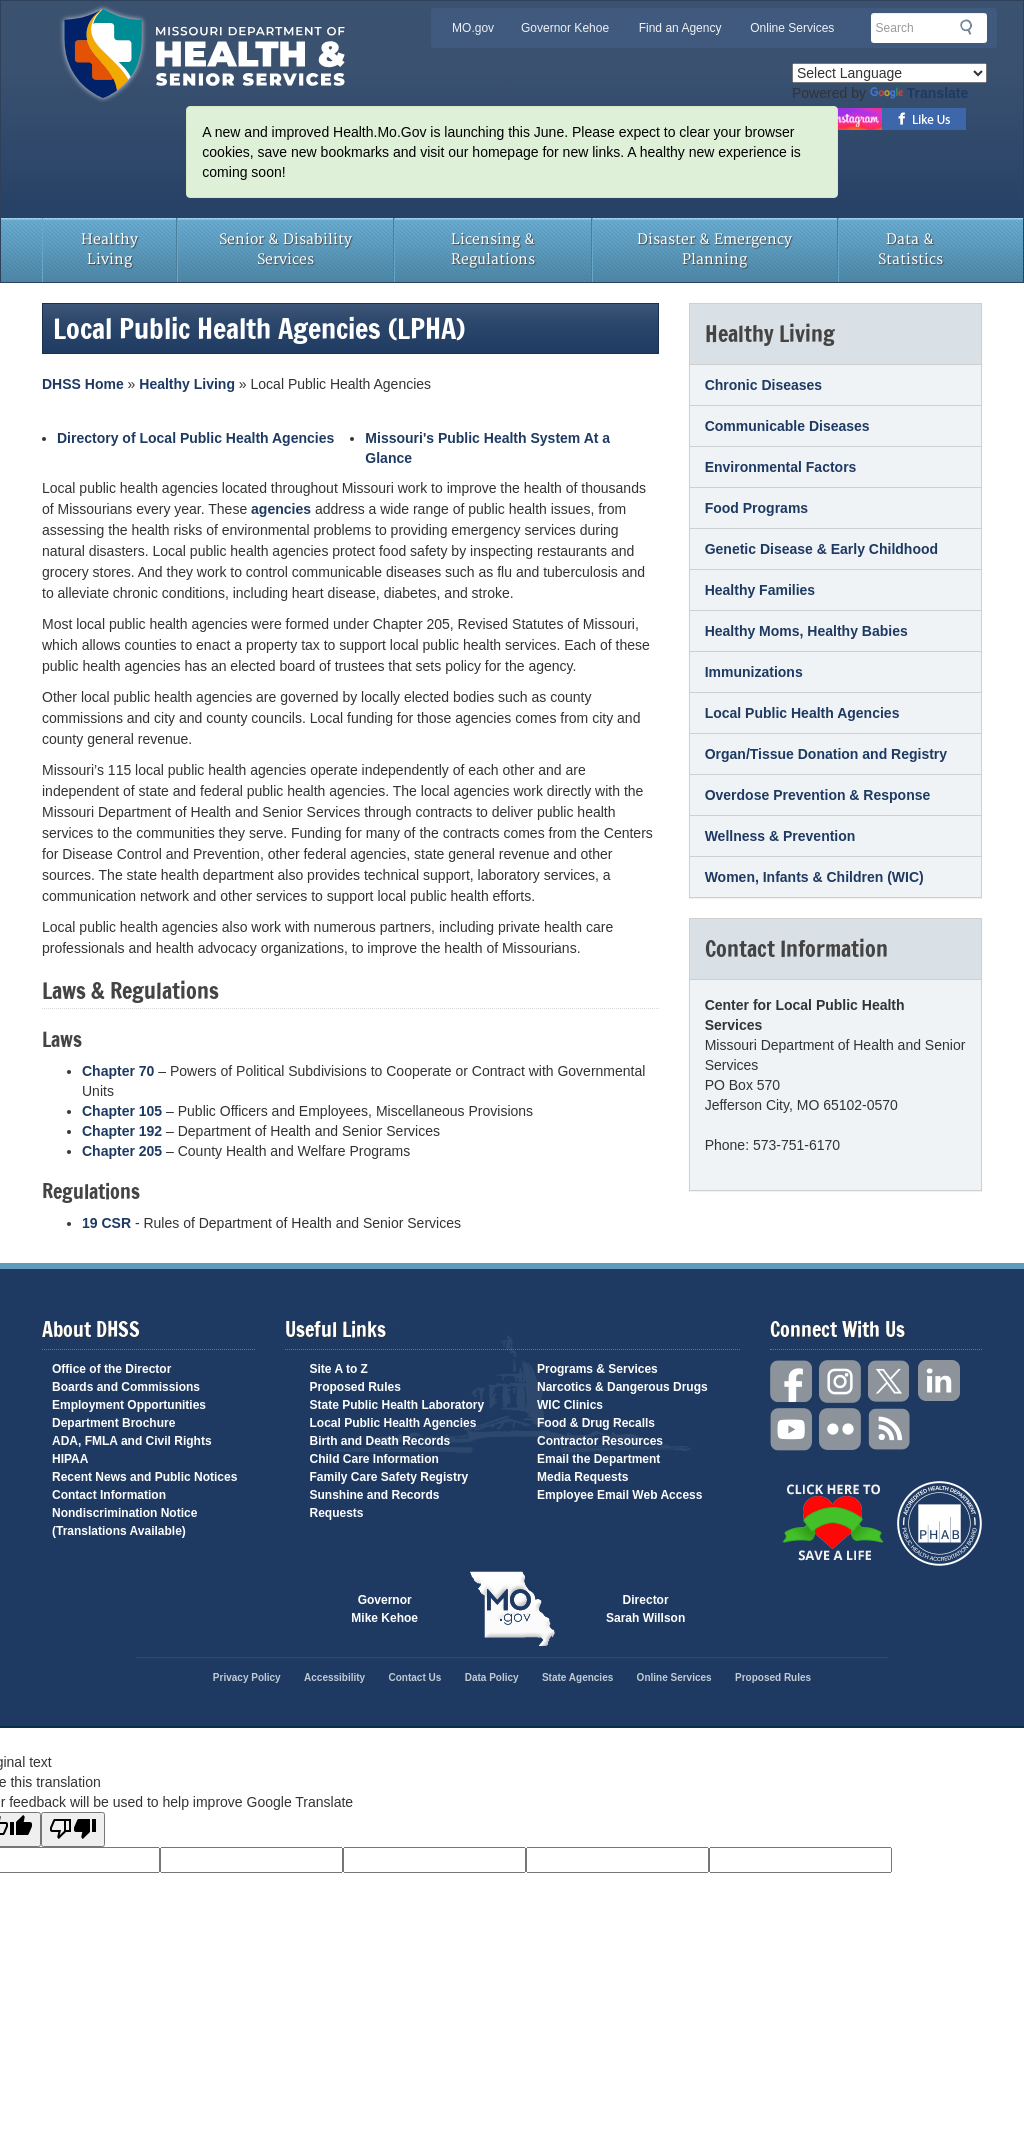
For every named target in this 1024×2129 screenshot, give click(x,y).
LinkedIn (939, 1381)
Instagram (841, 1381)
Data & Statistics (910, 249)
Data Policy (492, 1677)
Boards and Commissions (126, 1387)
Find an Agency (680, 28)
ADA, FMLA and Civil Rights (132, 1441)
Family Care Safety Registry (389, 1477)
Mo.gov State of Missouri (512, 1609)
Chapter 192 (122, 1131)
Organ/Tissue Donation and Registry (826, 754)
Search (972, 27)
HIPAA (70, 1459)
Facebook (792, 1381)
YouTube (792, 1429)
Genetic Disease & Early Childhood (821, 549)
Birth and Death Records (380, 1441)
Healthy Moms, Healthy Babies (806, 631)
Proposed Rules (355, 1387)
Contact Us (415, 1677)
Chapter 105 (122, 1111)
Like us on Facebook (924, 119)
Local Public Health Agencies (802, 713)
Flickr (841, 1429)
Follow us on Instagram (854, 119)
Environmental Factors (781, 467)
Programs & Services (597, 1369)
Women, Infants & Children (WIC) (814, 877)
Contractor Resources (600, 1441)
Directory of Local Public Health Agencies (195, 438)
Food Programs (756, 508)
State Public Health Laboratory (397, 1405)
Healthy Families (760, 590)
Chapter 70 (118, 1071)
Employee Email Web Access (619, 1495)
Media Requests (582, 1477)
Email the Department (598, 1459)
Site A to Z (339, 1369)
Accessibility (334, 1677)
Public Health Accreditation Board (939, 1523)
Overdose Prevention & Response (818, 795)
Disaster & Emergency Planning (714, 249)
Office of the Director (111, 1369)
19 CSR (106, 1223)
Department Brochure (113, 1423)
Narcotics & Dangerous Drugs (622, 1387)
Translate (919, 93)
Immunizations (754, 672)
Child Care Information (374, 1459)
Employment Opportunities (129, 1405)
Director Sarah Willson (645, 1609)
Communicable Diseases (787, 426)
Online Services (792, 28)
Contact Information (109, 1495)
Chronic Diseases (764, 385)
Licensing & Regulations (493, 249)
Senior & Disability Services (285, 249)
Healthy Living (109, 249)
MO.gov (473, 28)
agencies (281, 509)
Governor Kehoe (565, 28)
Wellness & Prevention (780, 836)
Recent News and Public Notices (144, 1477)
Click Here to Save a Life (832, 1522)
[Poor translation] (73, 1829)
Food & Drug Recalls (596, 1423)
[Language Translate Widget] (889, 73)
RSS (890, 1429)
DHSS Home (83, 384)
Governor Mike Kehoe (384, 1609)
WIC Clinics (570, 1405)
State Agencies (577, 1677)
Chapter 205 (122, 1151)
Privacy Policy (247, 1677)
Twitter (890, 1381)
